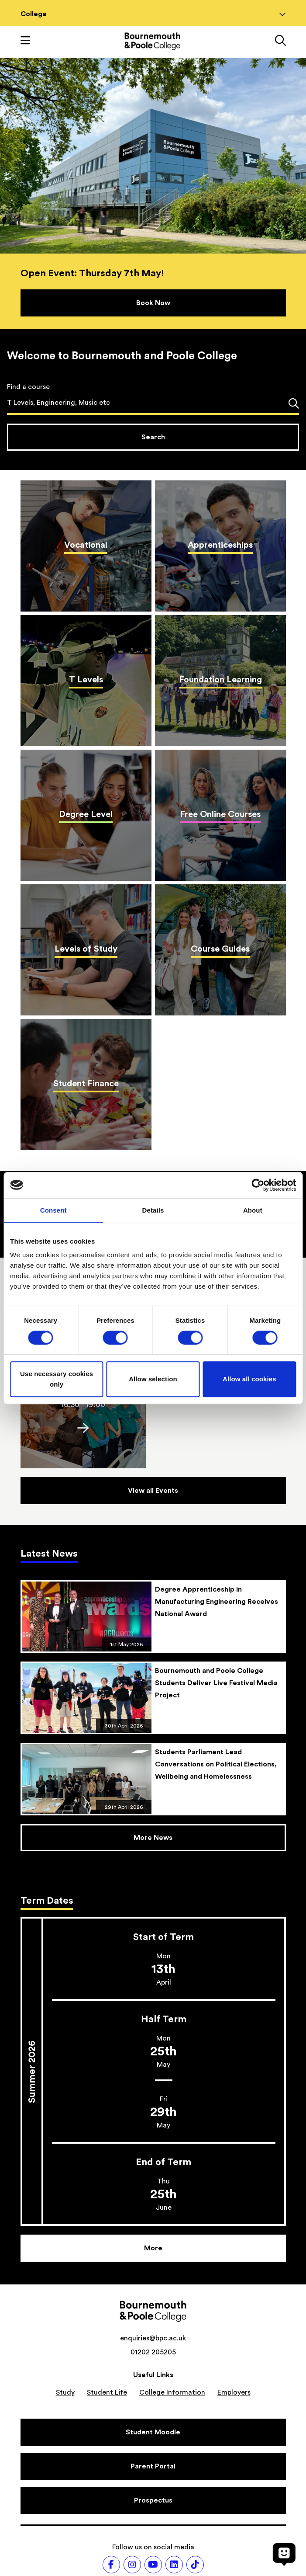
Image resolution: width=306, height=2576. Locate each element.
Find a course (28, 386)
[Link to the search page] (280, 41)
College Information (172, 2392)
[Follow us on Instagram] (132, 2564)
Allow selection (153, 1379)
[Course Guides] (220, 949)
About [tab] (252, 1210)
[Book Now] (153, 302)
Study (65, 2392)
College (153, 13)
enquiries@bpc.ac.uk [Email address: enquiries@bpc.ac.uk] (153, 2338)
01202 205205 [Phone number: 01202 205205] (153, 2352)
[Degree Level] (86, 815)
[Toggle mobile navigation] (25, 41)
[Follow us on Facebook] (111, 2564)
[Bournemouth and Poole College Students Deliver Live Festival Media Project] (153, 1698)
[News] (153, 1837)
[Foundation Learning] (220, 680)
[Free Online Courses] (220, 815)
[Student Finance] (86, 1084)
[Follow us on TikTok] (195, 2564)
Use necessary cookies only (56, 1379)
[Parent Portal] (153, 2466)
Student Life (107, 2392)
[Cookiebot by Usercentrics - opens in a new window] (258, 1185)
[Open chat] (284, 2554)
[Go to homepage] (152, 41)
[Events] (153, 1490)
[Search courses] (153, 437)
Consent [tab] (53, 1210)
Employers (234, 2392)
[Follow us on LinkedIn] (174, 2564)
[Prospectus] (153, 2500)
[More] (153, 2248)
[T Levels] (86, 680)
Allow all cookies (249, 1379)
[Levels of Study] (86, 949)
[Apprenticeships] (220, 546)
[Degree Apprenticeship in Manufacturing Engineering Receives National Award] (153, 1616)
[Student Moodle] (153, 2432)
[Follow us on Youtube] (153, 2564)
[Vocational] (86, 546)
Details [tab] (153, 1210)
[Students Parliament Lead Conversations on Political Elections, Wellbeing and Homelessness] (153, 1779)
